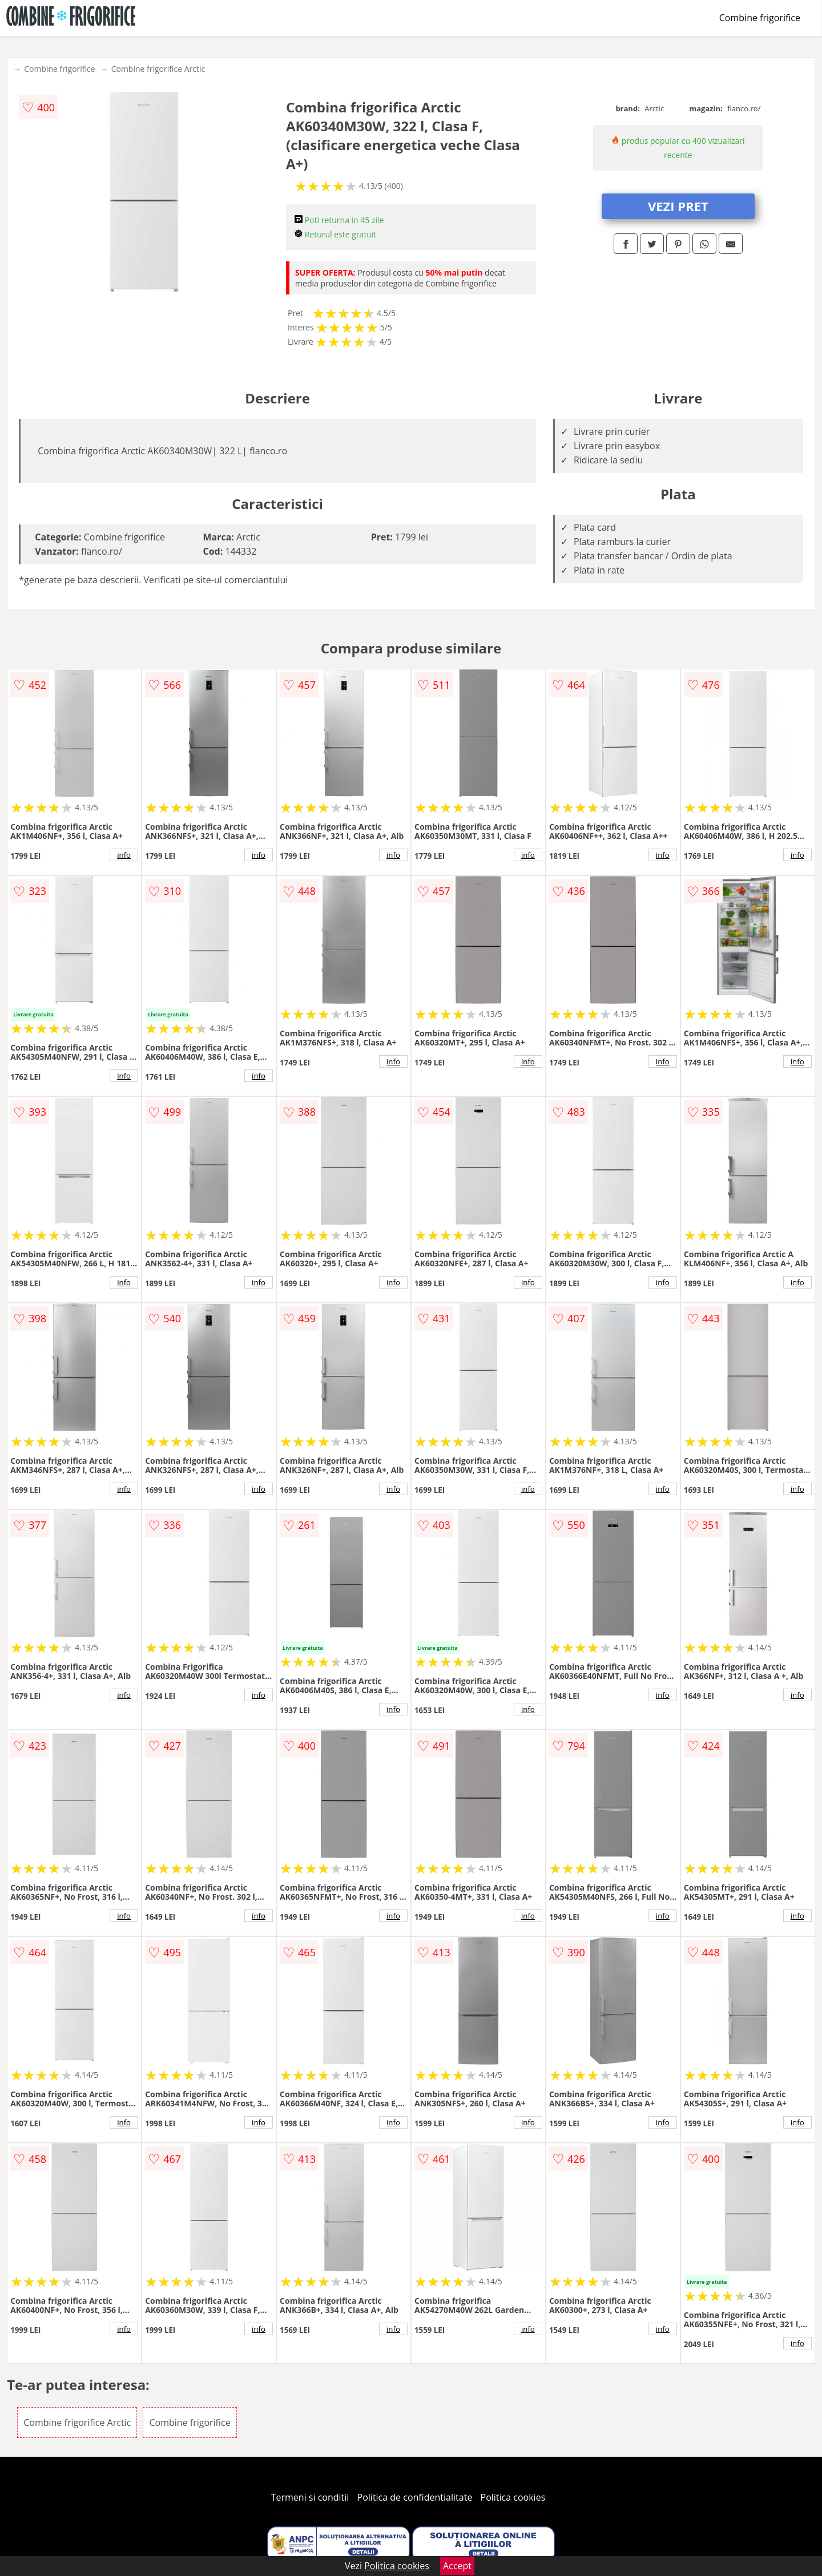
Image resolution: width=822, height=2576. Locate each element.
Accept (457, 2565)
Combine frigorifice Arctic (158, 68)
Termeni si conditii (310, 2497)
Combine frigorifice (759, 17)
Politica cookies (513, 2497)
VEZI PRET (678, 206)
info (124, 855)
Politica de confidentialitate (415, 2497)
